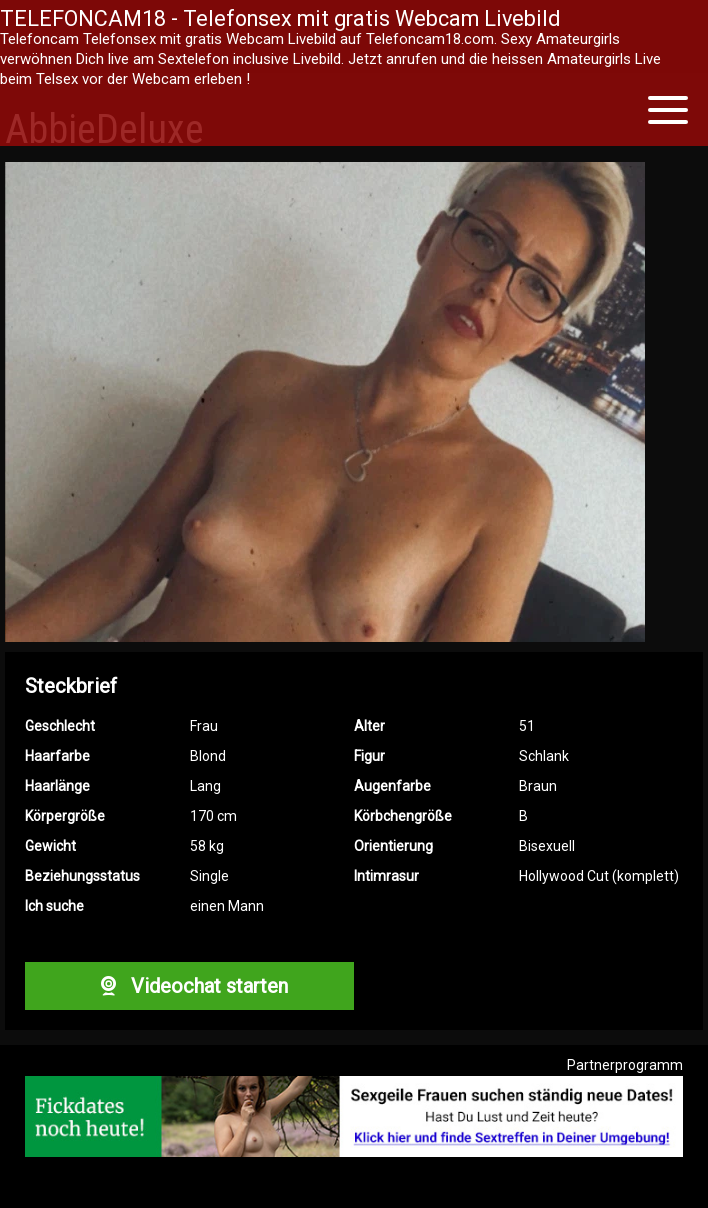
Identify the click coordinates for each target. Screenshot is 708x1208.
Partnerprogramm (625, 1065)
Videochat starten (189, 986)
